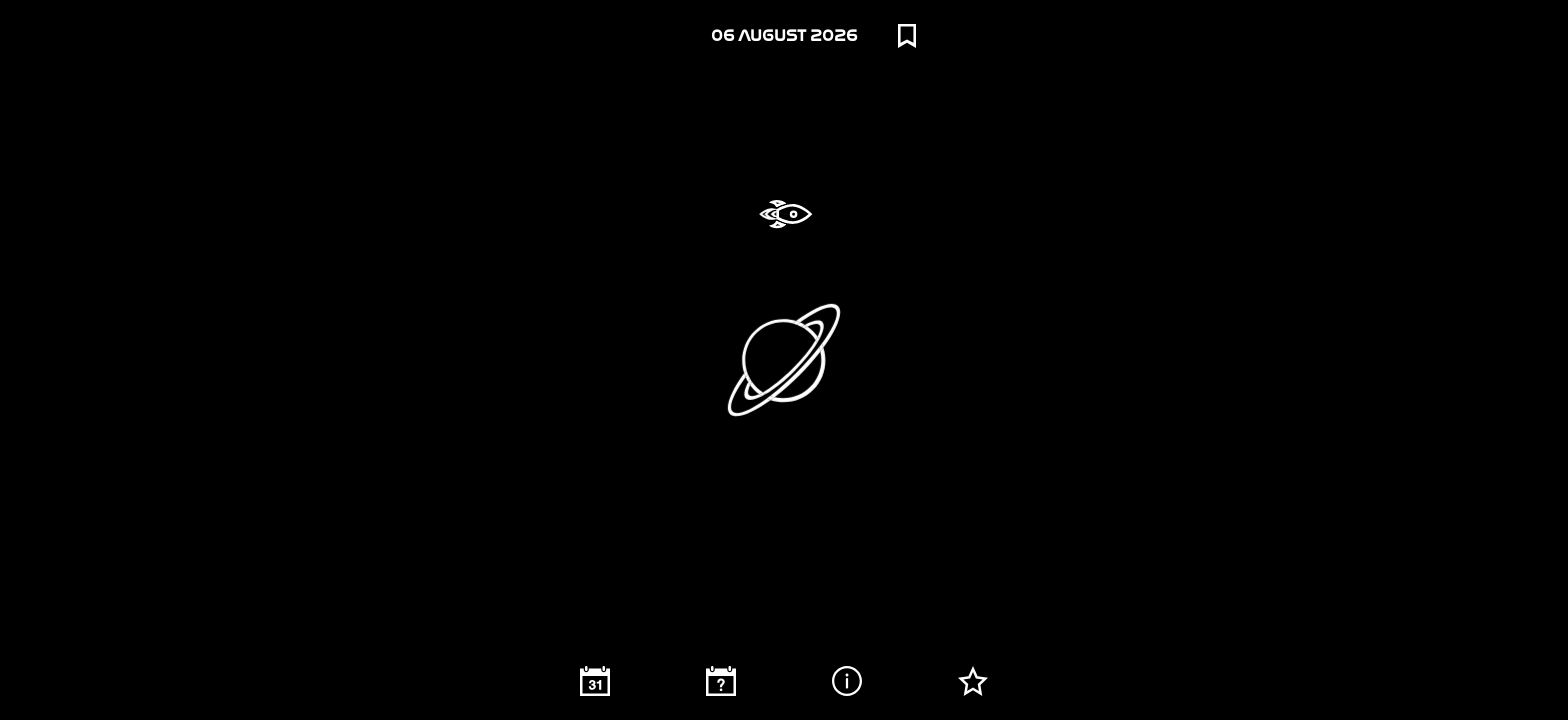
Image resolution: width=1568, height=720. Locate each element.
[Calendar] (595, 681)
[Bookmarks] (907, 36)
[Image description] (847, 681)
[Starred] (973, 681)
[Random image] (721, 681)
